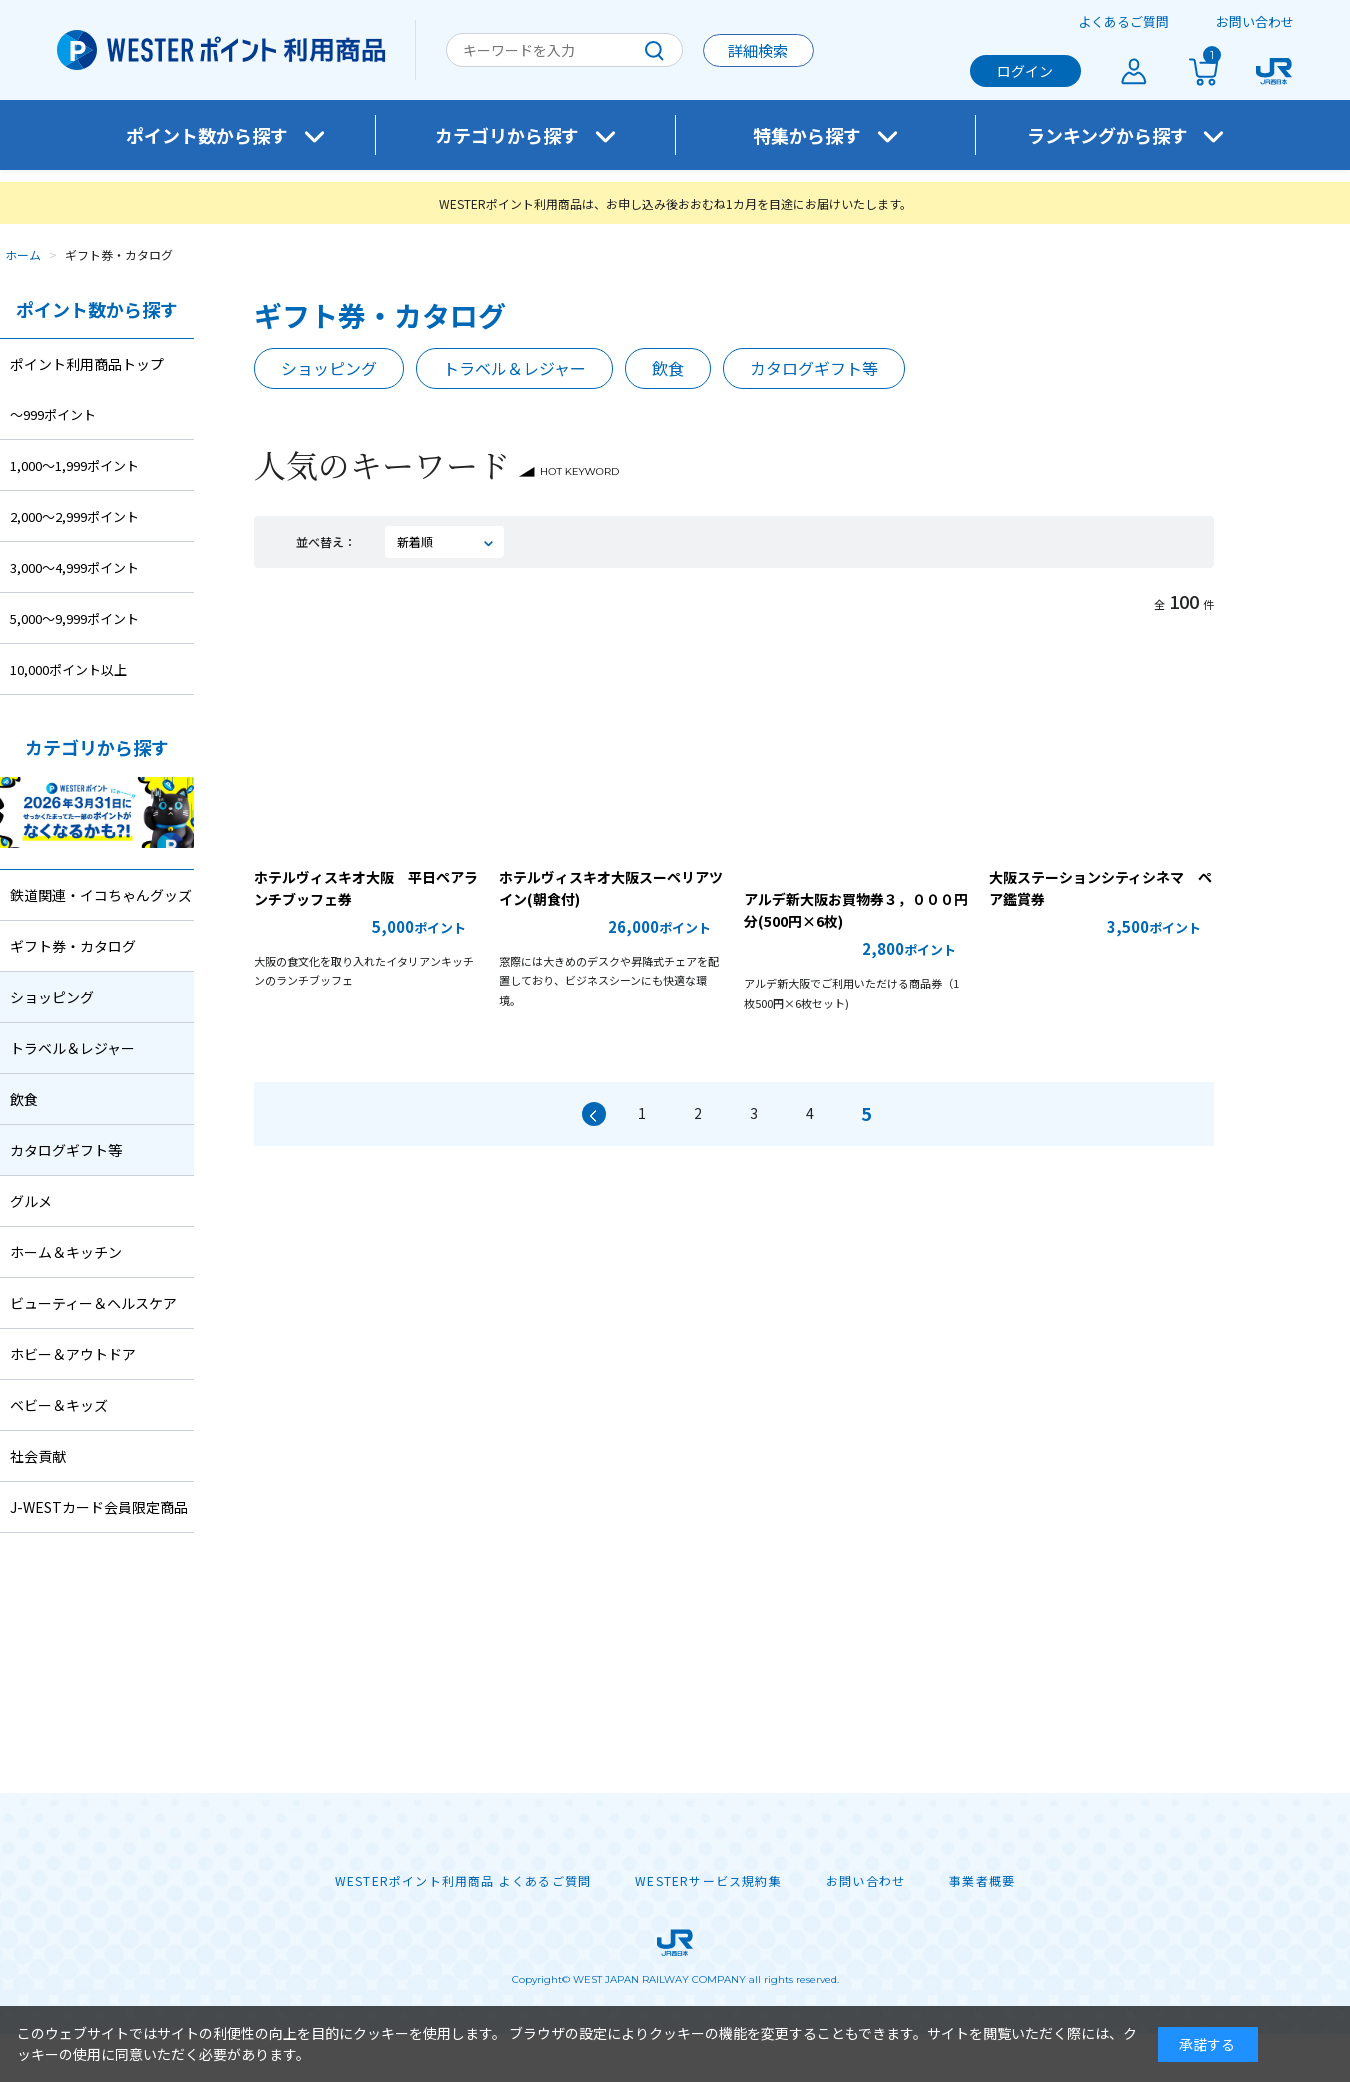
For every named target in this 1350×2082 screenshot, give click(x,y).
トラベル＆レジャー (514, 368)
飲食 (668, 368)
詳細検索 (758, 50)
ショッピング (329, 368)
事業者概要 (982, 1881)
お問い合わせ (1255, 21)
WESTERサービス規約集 (708, 1881)
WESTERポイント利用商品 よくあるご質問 (463, 1881)
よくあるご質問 (1123, 21)
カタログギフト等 (814, 368)
